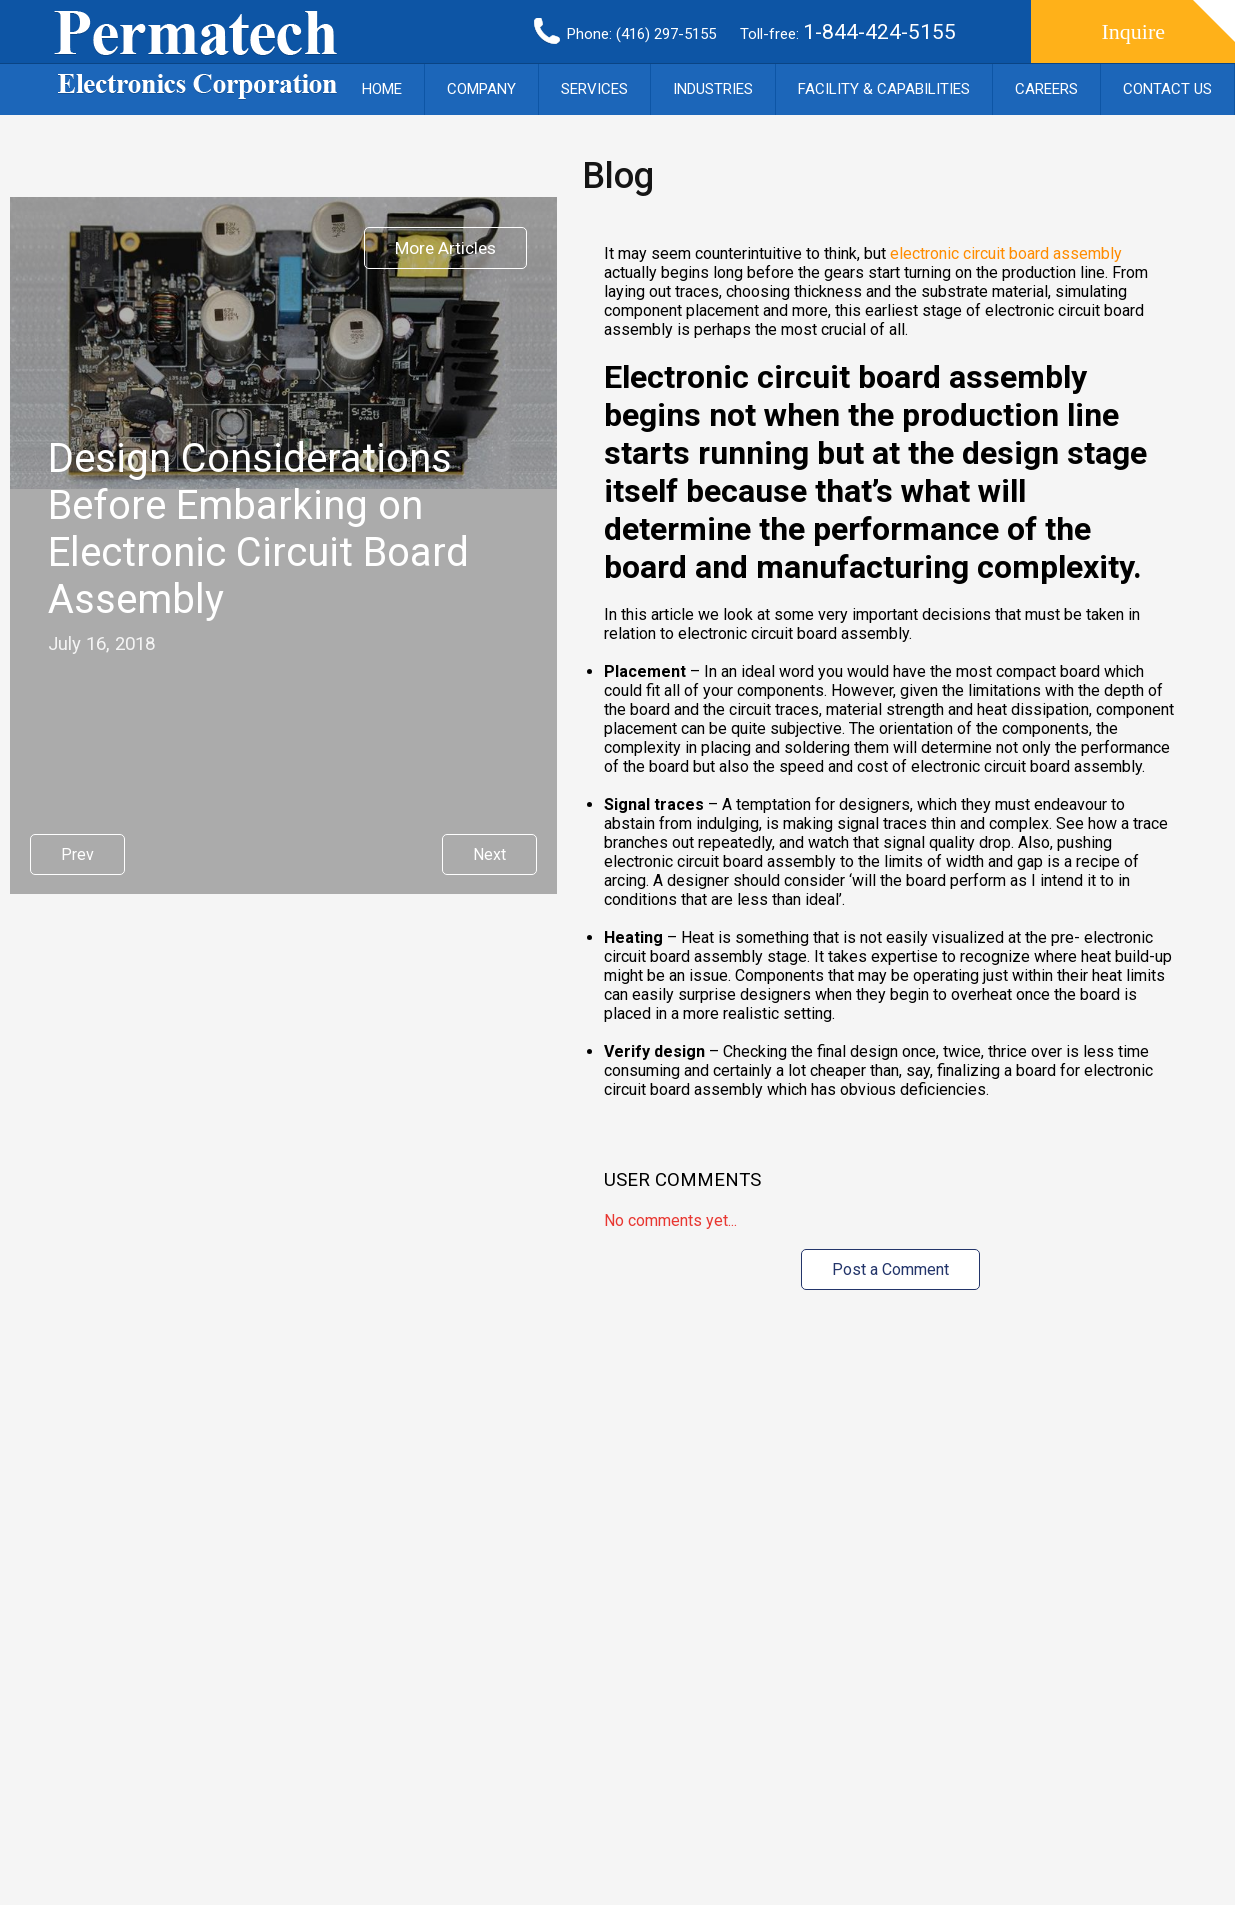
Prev (77, 854)
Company (481, 89)
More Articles (445, 248)
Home (382, 89)
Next (489, 854)
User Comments (682, 1180)
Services (594, 89)
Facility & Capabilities (884, 89)
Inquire (1133, 31)
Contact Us (1167, 89)
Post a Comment (890, 1269)
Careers (1046, 89)
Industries (713, 89)
